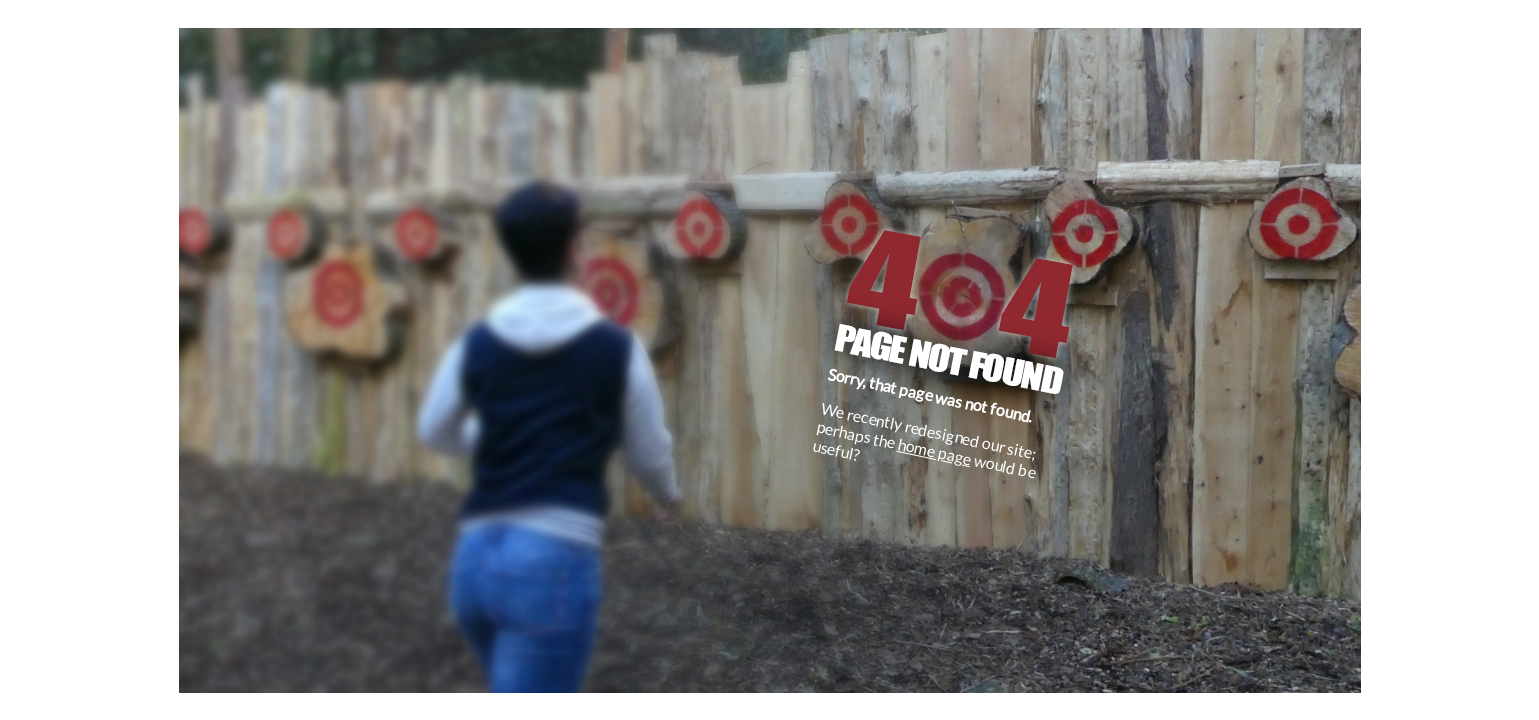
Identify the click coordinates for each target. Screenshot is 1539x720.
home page (934, 451)
